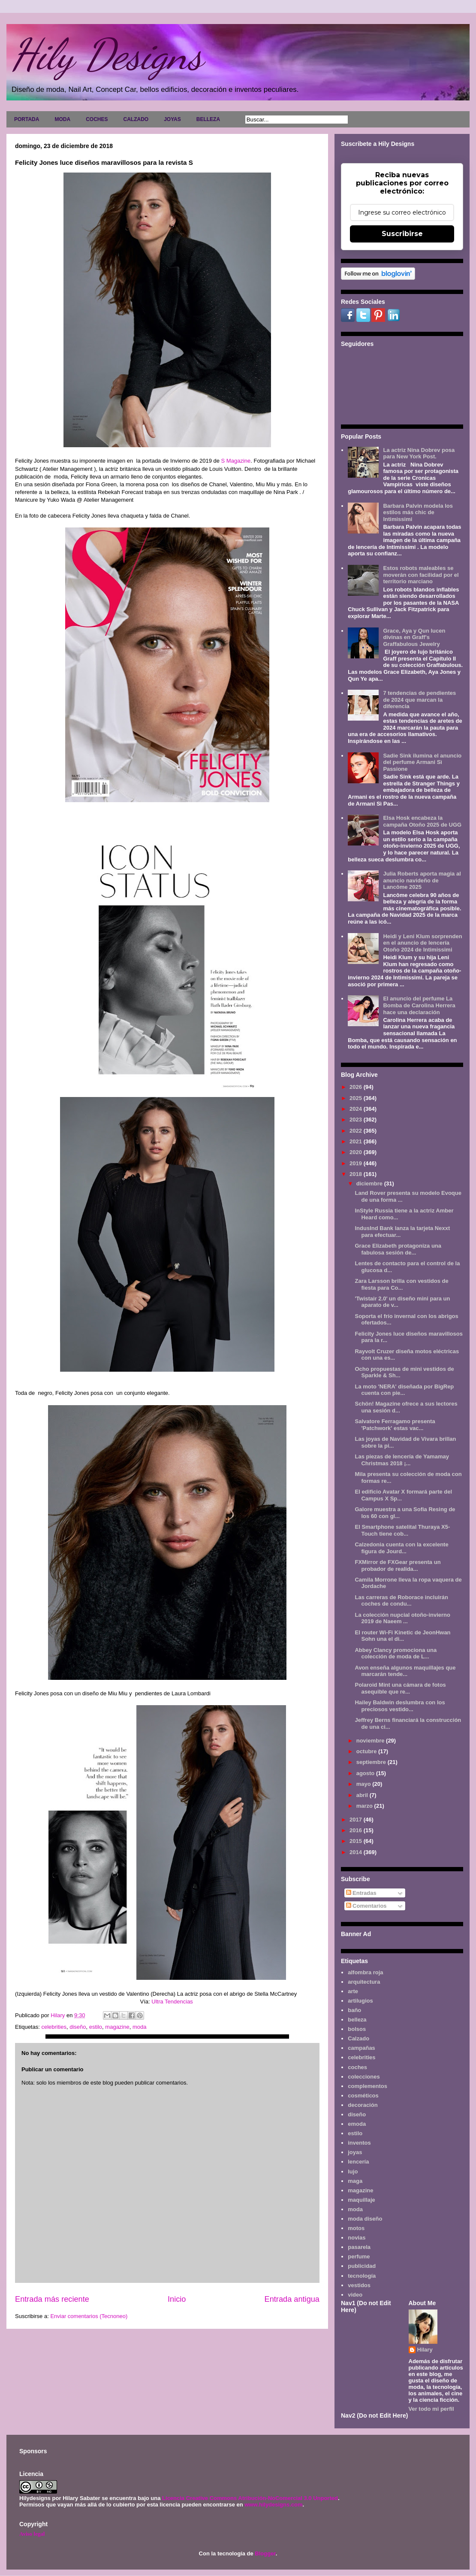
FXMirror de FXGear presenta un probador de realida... (397, 1565)
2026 (356, 1087)
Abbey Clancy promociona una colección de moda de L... (396, 1653)
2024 (356, 1109)
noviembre (371, 1740)
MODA (62, 119)
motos (356, 2228)
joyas (355, 2152)
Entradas (361, 1893)
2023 (356, 1119)
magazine (117, 2027)
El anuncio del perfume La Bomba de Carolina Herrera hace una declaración (419, 1005)
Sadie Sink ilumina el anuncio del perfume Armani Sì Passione (422, 762)
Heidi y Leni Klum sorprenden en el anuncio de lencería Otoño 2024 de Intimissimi (422, 943)
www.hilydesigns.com (273, 2504)
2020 (356, 1152)
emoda (357, 2124)
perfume (359, 2256)
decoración (362, 2105)
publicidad (362, 2266)
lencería (358, 2161)
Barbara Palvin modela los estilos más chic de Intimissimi (418, 512)
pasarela (359, 2247)
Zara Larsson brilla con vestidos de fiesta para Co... (401, 1284)
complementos (367, 2086)
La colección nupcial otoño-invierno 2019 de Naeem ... (402, 1618)
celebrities (53, 2027)
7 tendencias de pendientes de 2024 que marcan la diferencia (419, 699)
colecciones (364, 2076)
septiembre (372, 1762)
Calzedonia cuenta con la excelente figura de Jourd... (401, 1548)
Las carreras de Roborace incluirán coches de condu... (401, 1600)
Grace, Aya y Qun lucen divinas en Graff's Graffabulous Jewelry (414, 637)
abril (363, 1795)
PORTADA (26, 119)
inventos (359, 2143)
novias (356, 2237)
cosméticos (363, 2095)
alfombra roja (365, 1972)
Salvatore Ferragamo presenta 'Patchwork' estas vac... (395, 1424)
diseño (77, 2027)
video (355, 2294)
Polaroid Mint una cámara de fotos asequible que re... (400, 1688)
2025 (356, 1098)
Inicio (177, 2299)
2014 (356, 1852)
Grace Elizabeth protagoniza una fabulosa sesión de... (398, 1249)
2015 (356, 1841)
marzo (365, 1806)
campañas (361, 2048)
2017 (356, 1819)
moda (140, 2027)
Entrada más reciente (52, 2299)
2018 (356, 1174)
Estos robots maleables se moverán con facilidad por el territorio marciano (420, 575)
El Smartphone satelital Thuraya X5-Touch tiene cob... (402, 1530)
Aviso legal (32, 2534)
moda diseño (365, 2218)
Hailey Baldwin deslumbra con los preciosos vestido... (400, 1705)
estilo (95, 2027)
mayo (364, 1784)
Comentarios (366, 1906)
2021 (356, 1141)
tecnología (362, 2276)
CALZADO (135, 119)
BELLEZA (208, 119)
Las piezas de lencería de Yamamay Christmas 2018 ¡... (402, 1460)
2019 (356, 1163)
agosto (366, 1773)
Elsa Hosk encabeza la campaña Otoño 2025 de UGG (422, 821)
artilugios (360, 2000)
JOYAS (172, 119)
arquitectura (364, 1982)
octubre (367, 1751)
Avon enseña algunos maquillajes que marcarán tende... (405, 1671)
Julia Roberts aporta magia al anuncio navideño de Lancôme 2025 (422, 880)
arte (353, 1991)
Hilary (425, 2349)
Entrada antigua (292, 2299)
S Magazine (236, 461)
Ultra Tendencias (172, 2001)
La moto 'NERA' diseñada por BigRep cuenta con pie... (404, 1390)
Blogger (265, 2553)
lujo (353, 2171)
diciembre (370, 1183)
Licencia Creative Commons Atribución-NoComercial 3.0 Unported (250, 2498)
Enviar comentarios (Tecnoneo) (88, 2316)
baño (354, 2010)
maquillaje (361, 2200)
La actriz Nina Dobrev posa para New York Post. (419, 453)
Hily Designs (107, 54)
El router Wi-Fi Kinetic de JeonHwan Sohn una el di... (402, 1636)
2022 (356, 1130)
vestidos (359, 2285)
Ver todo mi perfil (431, 2409)
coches (357, 2067)
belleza (357, 2019)
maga (355, 2181)
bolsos (357, 2029)
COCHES (97, 119)
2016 (356, 1830)
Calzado (358, 2038)
